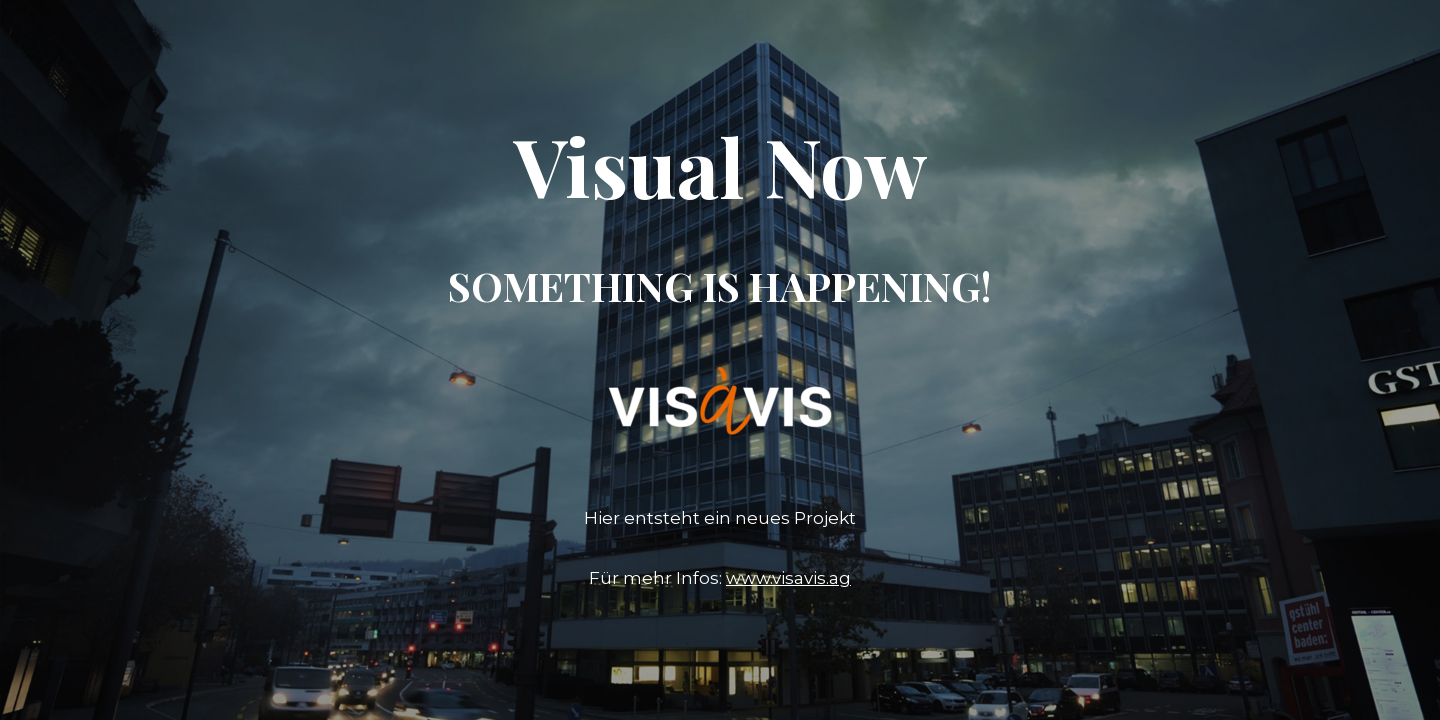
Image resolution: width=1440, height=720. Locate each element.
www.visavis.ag (788, 578)
